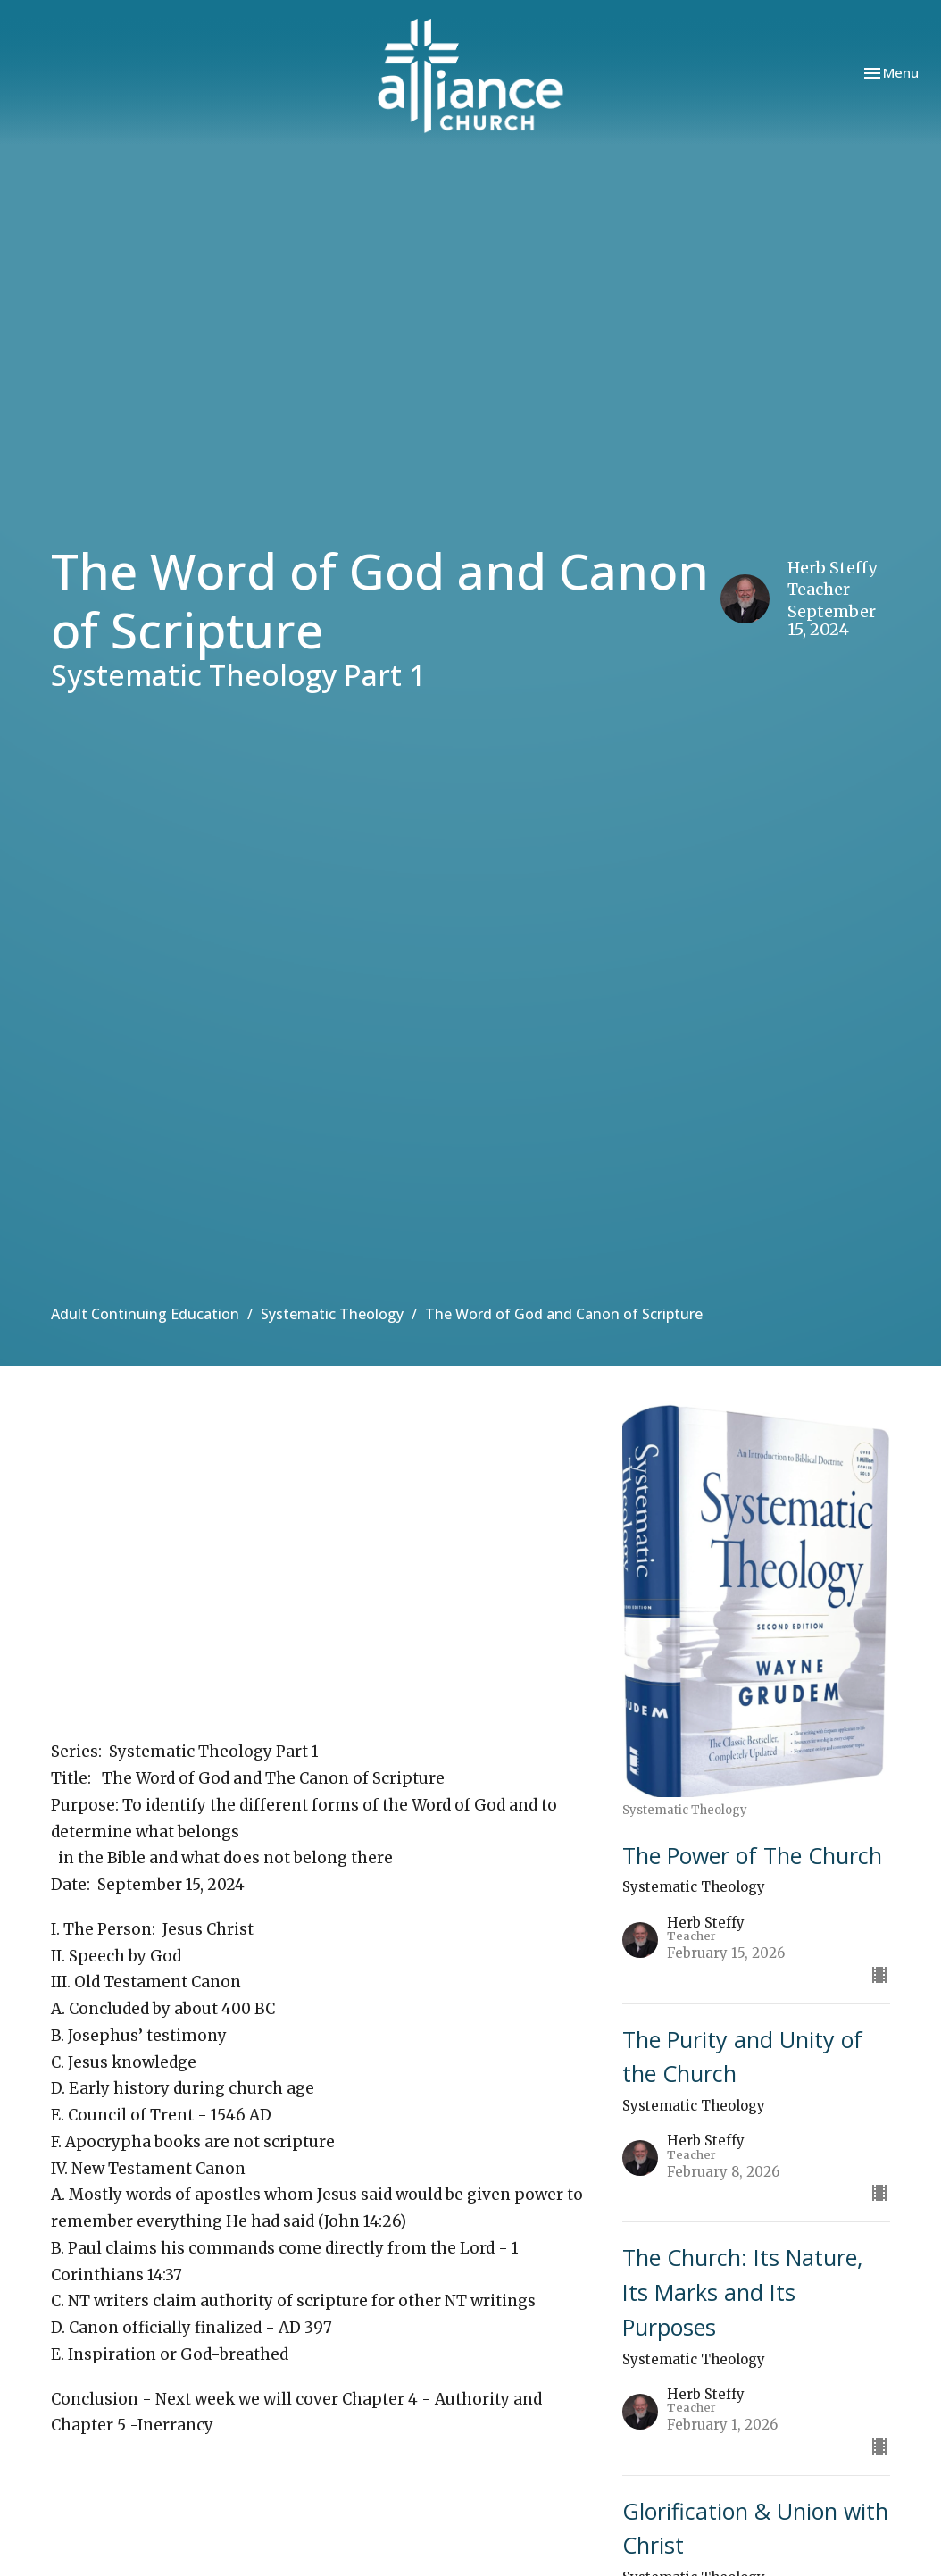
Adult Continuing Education (145, 1314)
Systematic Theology (332, 1314)
